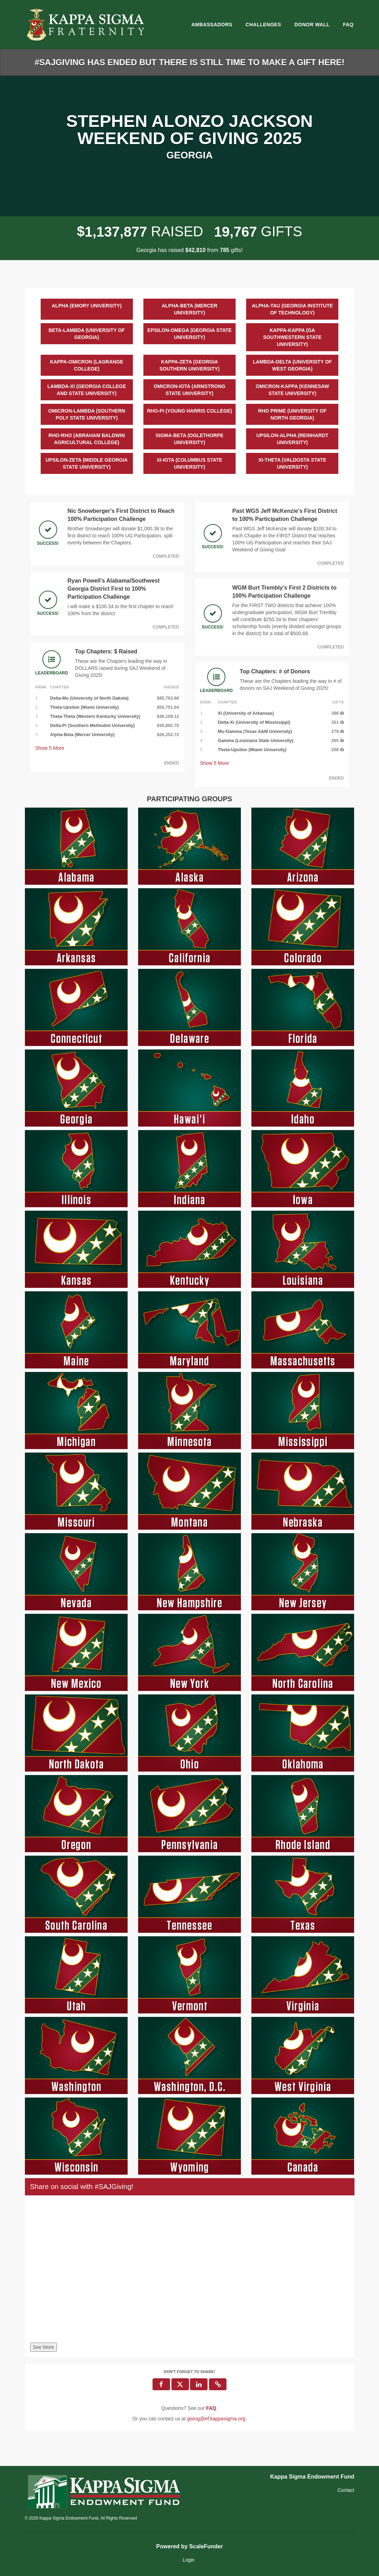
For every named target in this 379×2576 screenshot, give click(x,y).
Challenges (263, 24)
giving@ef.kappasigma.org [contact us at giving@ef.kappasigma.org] (216, 2418)
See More (43, 2347)
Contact (345, 2490)
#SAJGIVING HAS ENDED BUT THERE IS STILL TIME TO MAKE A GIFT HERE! (189, 62)
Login (189, 2560)
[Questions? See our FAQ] (211, 2408)
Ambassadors (211, 24)
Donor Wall (312, 24)
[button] (217, 2384)
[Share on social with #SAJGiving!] (189, 2271)
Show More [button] (50, 748)
